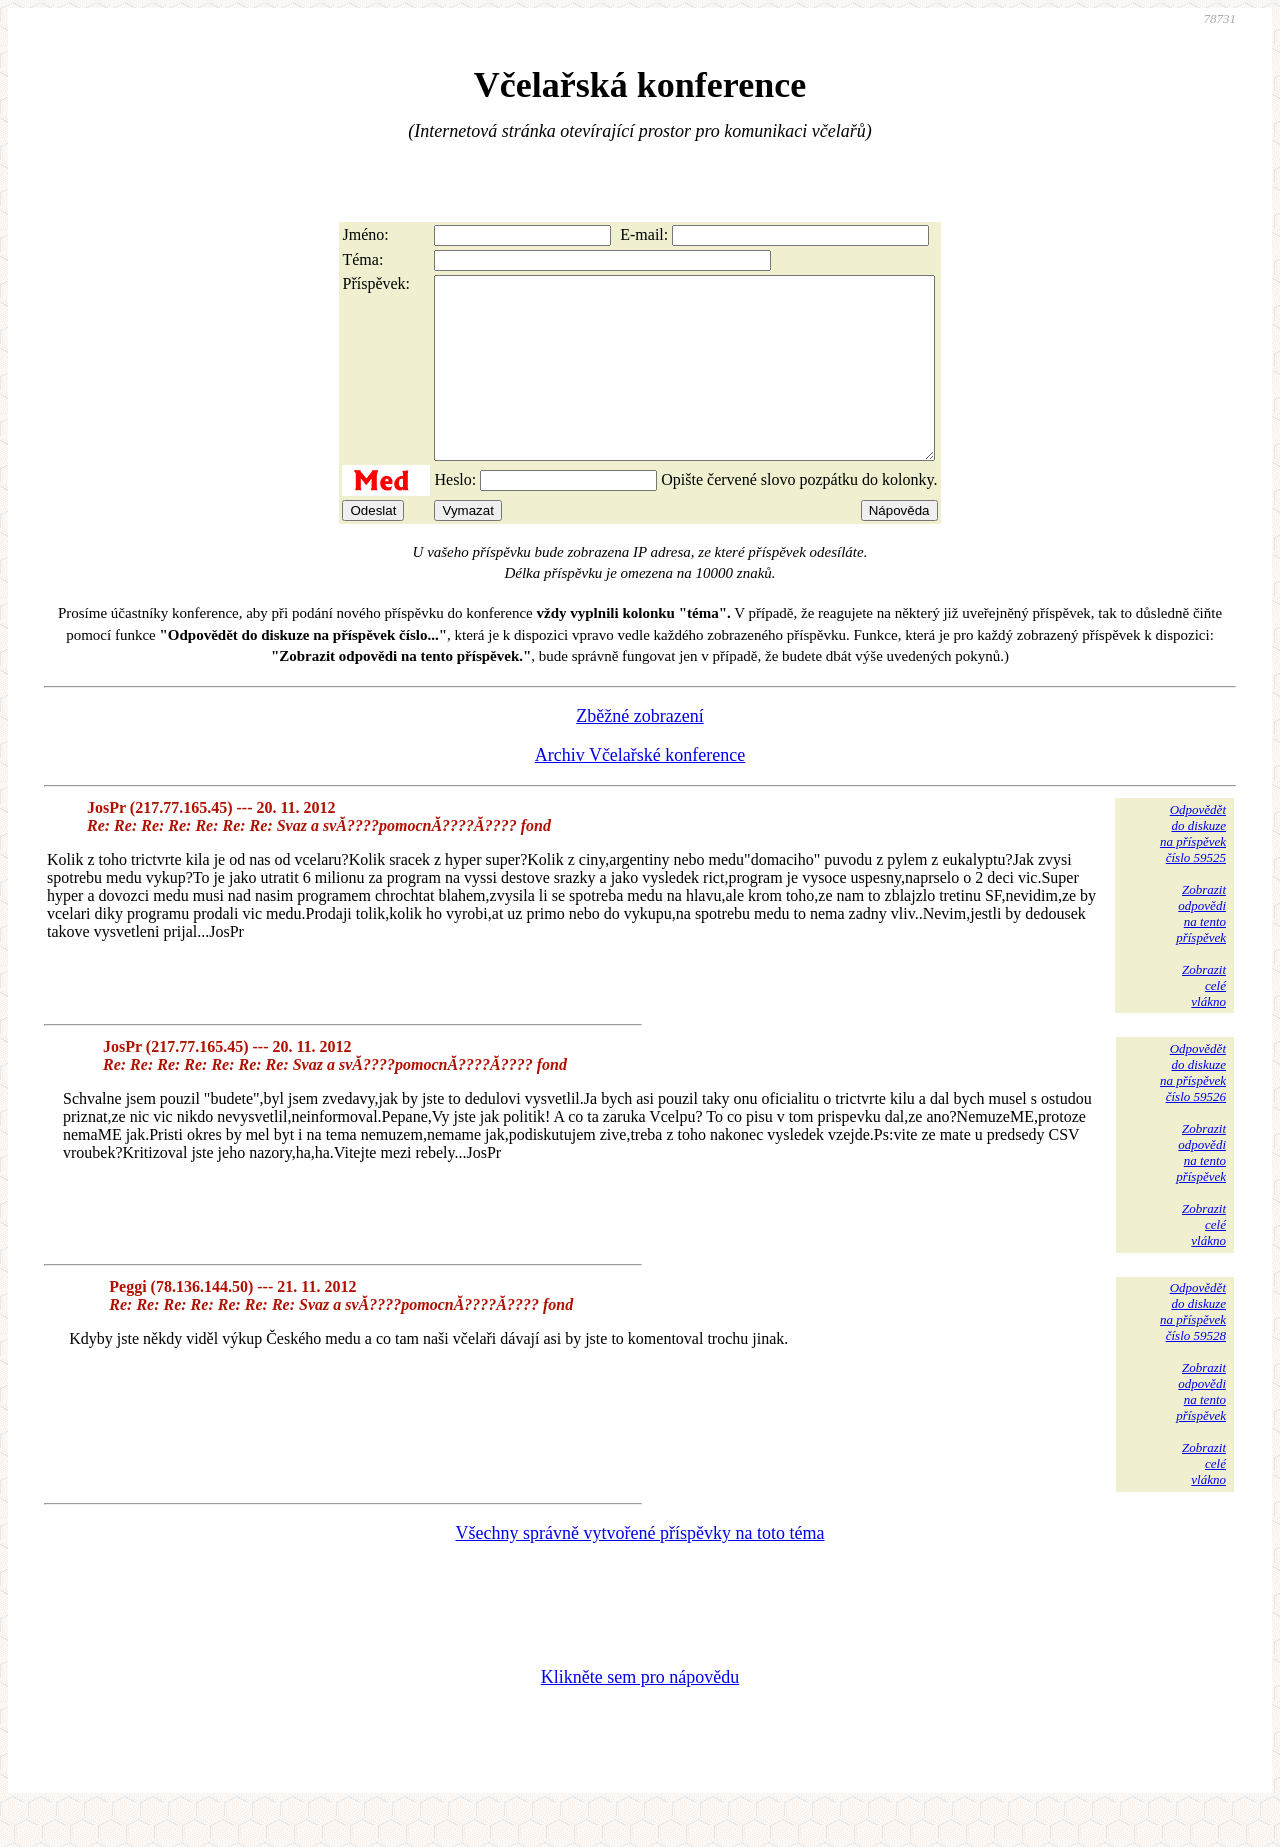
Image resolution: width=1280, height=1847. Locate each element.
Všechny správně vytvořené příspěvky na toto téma (640, 1569)
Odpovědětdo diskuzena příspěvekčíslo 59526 (1193, 1108)
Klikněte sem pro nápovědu (640, 1713)
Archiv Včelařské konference (640, 791)
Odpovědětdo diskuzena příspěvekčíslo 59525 (1193, 869)
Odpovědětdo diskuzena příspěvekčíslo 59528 (1193, 1347)
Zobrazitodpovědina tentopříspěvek (1201, 949)
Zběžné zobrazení (639, 752)
